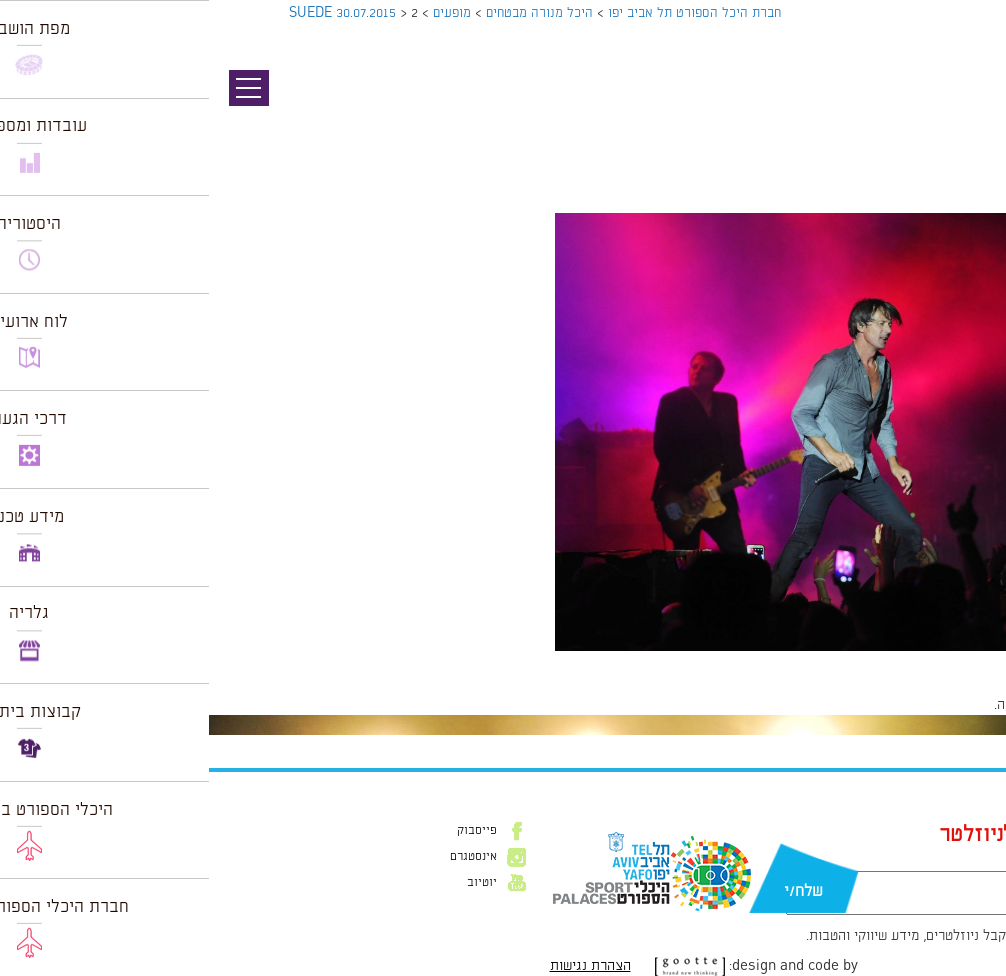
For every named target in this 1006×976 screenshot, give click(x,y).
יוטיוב (273, 883)
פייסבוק (268, 831)
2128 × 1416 (867, 661)
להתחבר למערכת (940, 705)
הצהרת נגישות (381, 966)
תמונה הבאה (971, 125)
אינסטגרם (264, 857)
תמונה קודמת (968, 105)
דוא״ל (845, 861)
